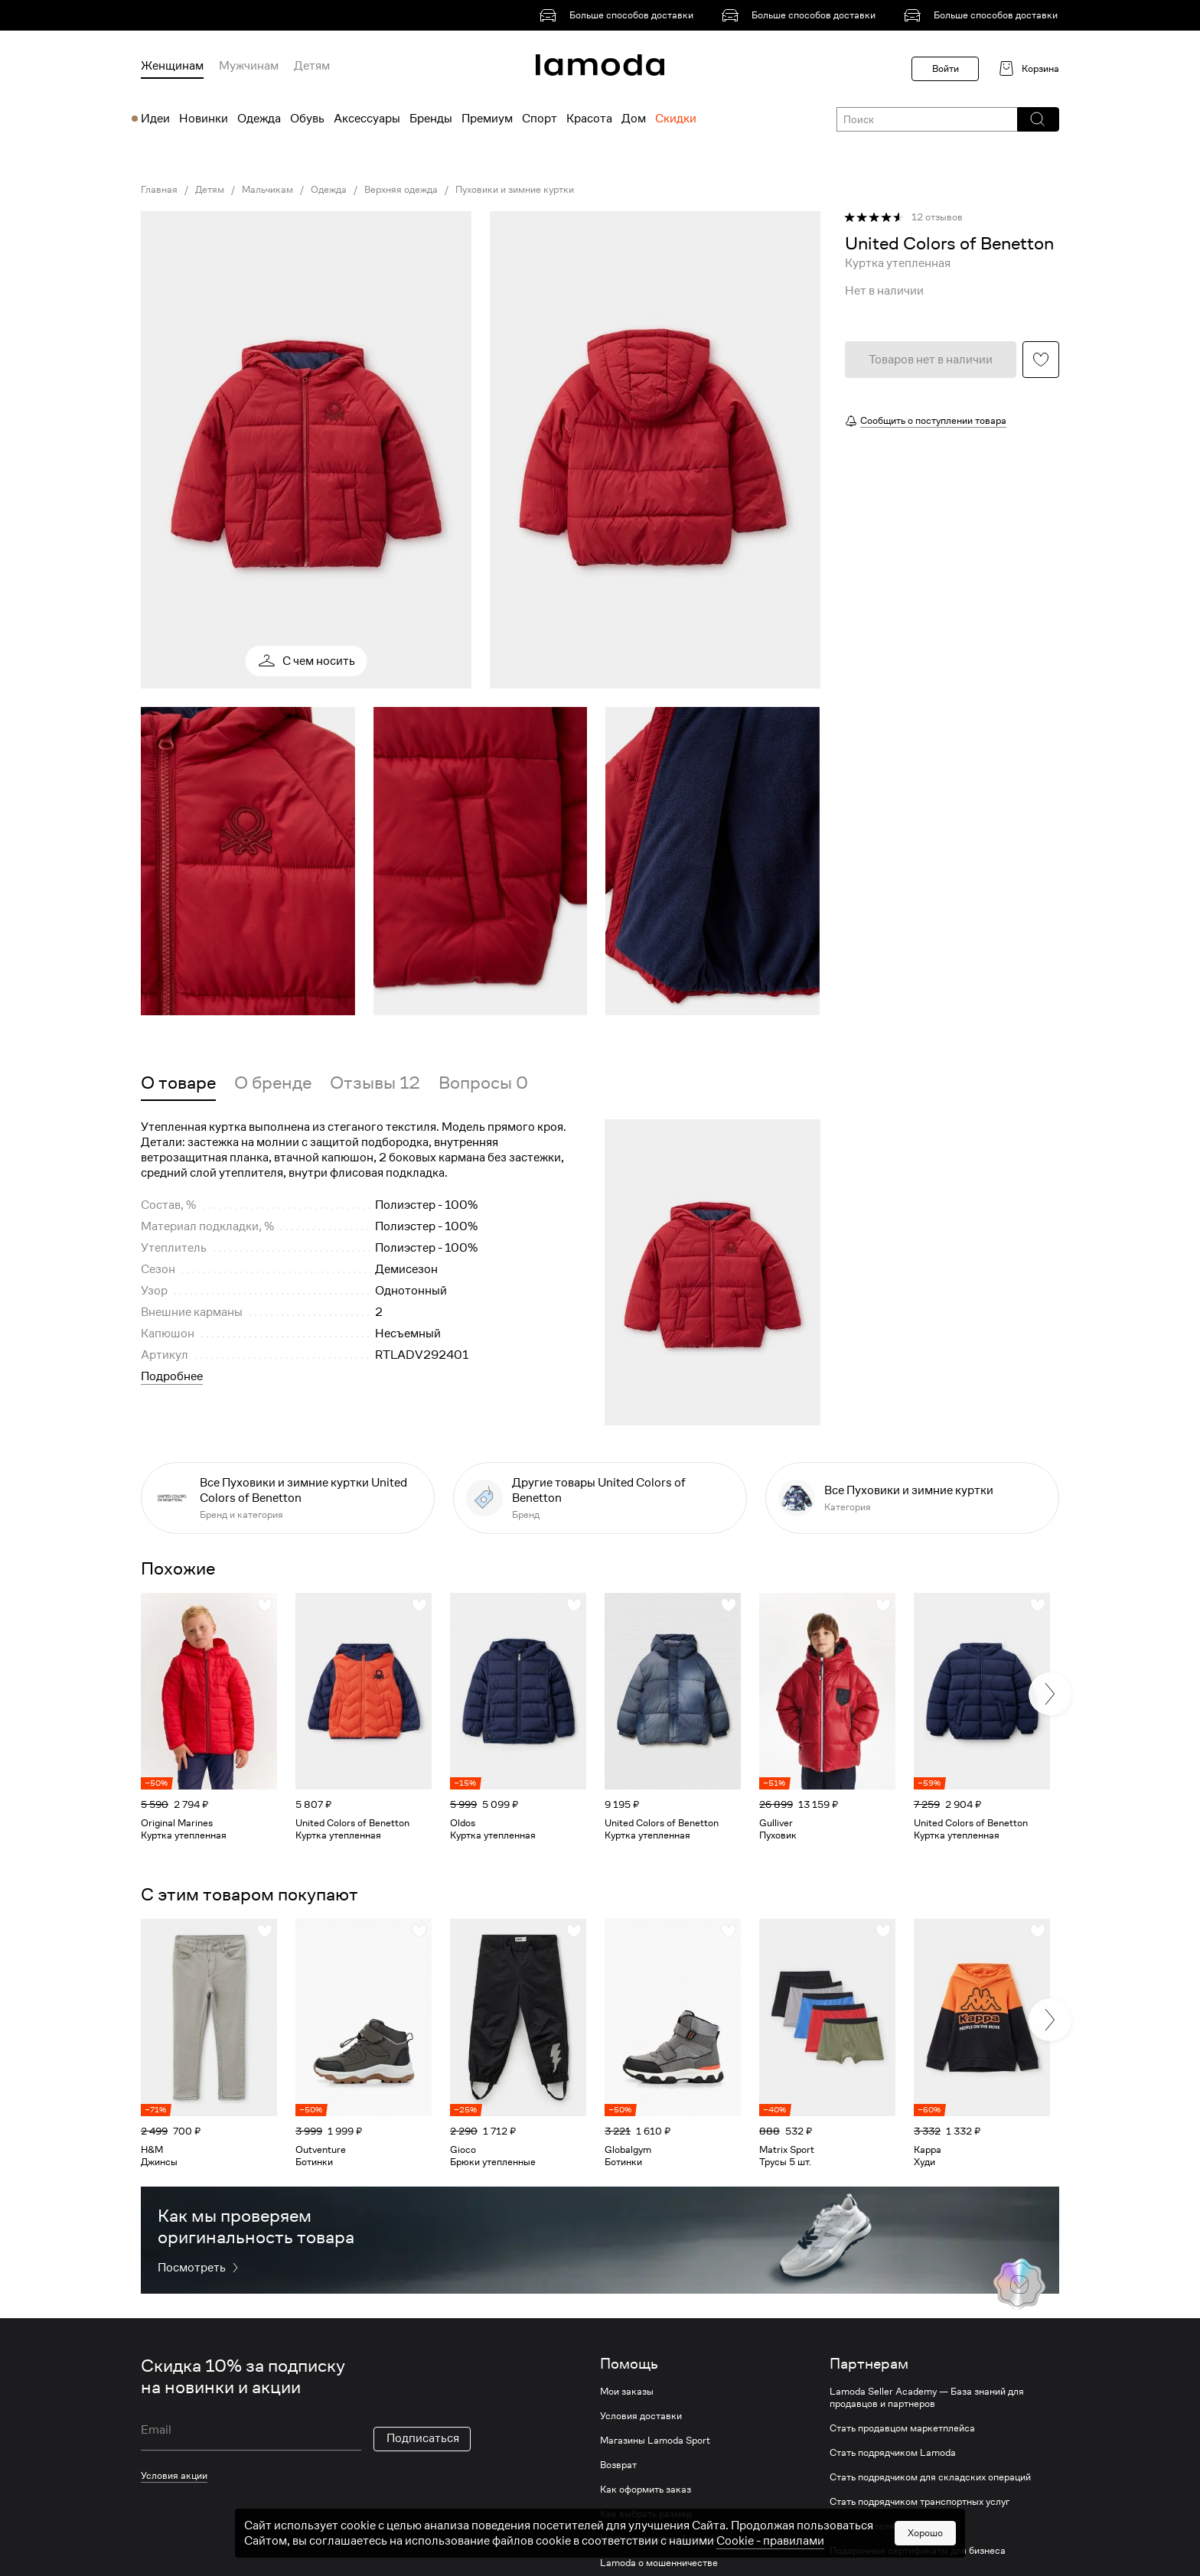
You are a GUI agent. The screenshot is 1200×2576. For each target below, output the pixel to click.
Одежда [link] (329, 190)
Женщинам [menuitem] (172, 65)
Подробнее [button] (172, 1376)
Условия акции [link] (174, 2475)
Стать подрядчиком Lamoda (893, 2453)
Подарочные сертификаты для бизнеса (918, 2551)
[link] (619, 15)
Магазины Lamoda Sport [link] (655, 2440)
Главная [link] (159, 190)
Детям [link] (209, 190)
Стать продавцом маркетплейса (902, 2428)
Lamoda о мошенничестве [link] (659, 2563)
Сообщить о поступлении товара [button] (933, 420)
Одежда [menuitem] (259, 118)
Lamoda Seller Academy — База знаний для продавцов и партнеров (927, 2397)
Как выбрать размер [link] (646, 2514)
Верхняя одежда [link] (401, 190)
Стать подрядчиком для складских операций (930, 2477)
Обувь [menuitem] (307, 118)
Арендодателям (866, 2526)
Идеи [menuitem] (155, 118)
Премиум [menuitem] (487, 118)
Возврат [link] (618, 2465)
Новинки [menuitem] (203, 118)
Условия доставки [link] (641, 2416)
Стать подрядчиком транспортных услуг (919, 2502)
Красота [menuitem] (589, 118)
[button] (1037, 119)
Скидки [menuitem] (675, 118)
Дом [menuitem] (633, 118)
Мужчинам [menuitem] (249, 65)
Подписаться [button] (422, 2438)
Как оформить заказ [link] (645, 2489)
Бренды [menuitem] (430, 118)
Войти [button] (945, 68)
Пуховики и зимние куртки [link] (514, 190)
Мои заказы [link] (627, 2391)
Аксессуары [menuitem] (367, 118)
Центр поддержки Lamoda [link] (659, 2538)
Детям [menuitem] (312, 65)
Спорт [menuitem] (539, 118)
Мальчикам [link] (267, 190)
